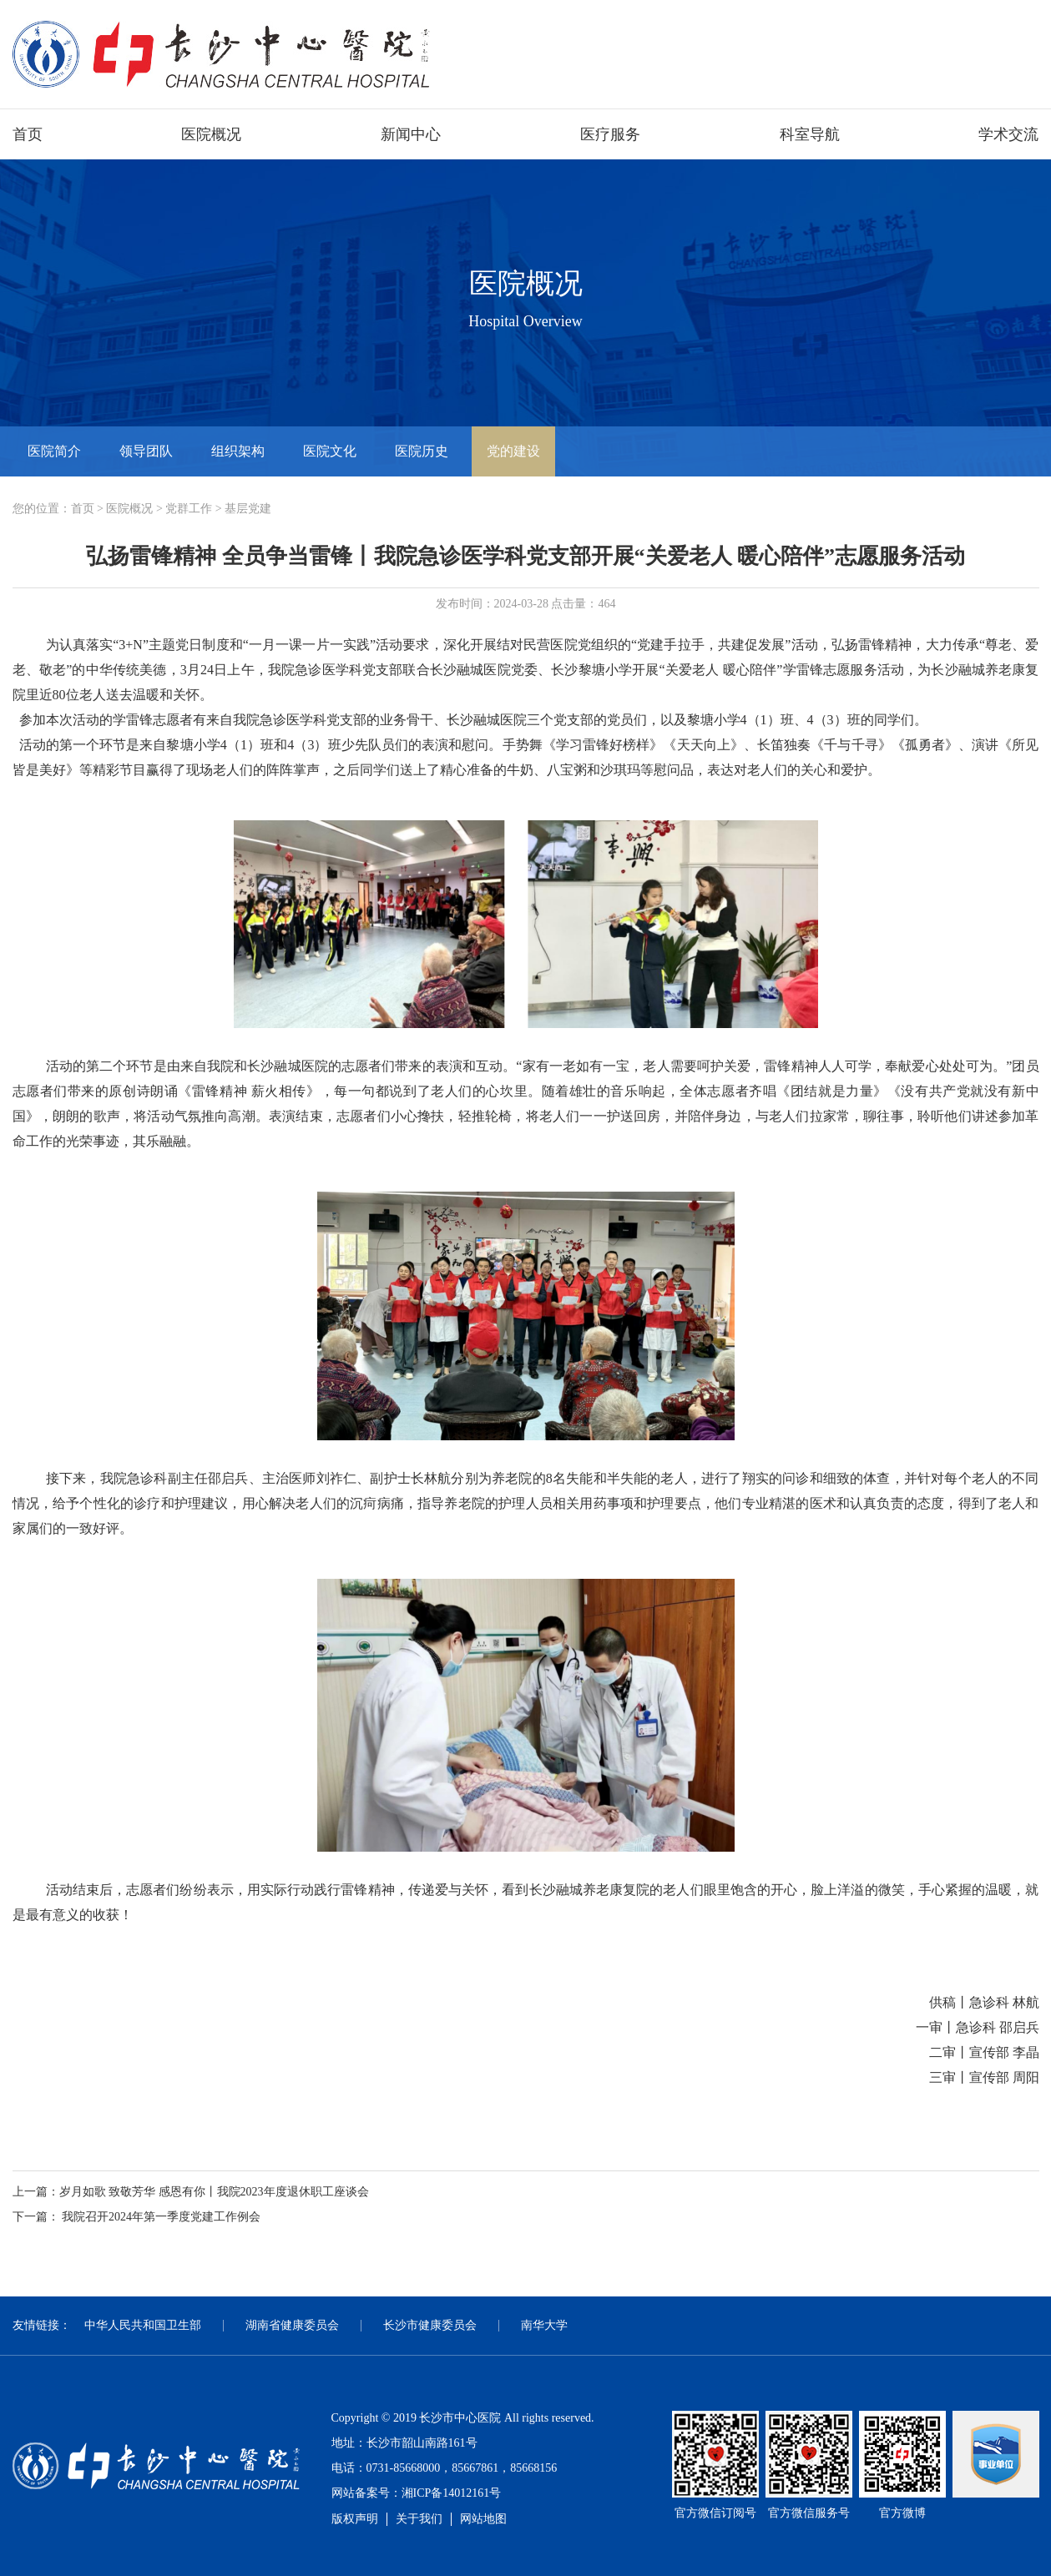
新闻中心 (411, 134)
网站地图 (483, 2519)
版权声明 (354, 2519)
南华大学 (544, 2325)
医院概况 (211, 134)
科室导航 (810, 134)
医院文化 (329, 451)
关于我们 (419, 2519)
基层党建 (248, 508)
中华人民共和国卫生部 (142, 2325)
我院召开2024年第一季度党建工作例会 (161, 2217)
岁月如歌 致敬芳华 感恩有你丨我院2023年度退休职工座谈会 (214, 2191)
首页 (28, 134)
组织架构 (238, 451)
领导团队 (146, 451)
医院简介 (54, 451)
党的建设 (513, 451)
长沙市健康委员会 (430, 2325)
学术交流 (1008, 134)
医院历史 (421, 451)
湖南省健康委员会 (292, 2325)
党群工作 (188, 508)
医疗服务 (610, 134)
